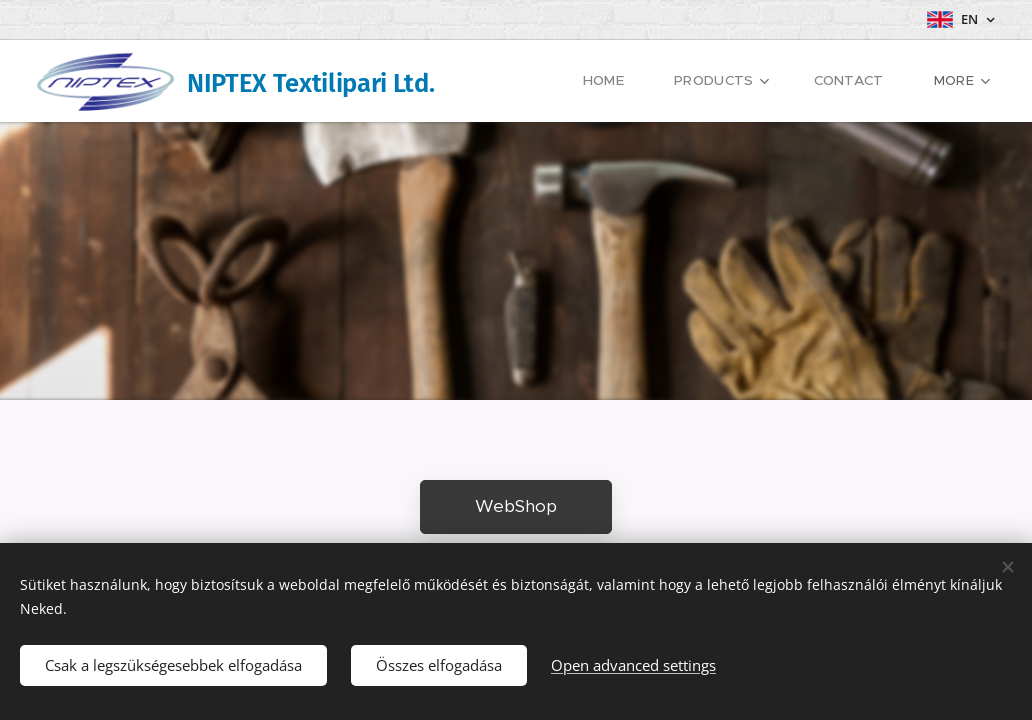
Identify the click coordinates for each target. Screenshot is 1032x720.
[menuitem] (628, 81)
